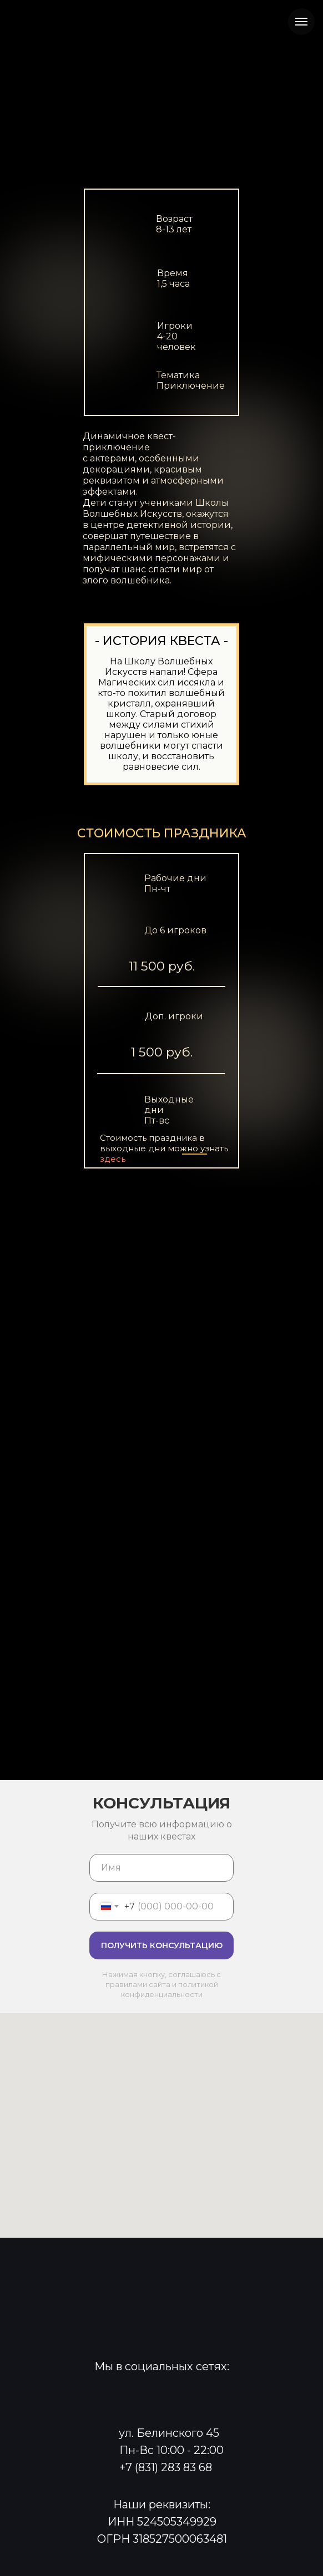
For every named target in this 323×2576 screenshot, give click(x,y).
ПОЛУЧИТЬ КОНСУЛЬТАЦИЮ (162, 1945)
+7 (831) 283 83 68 (165, 2467)
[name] (161, 1868)
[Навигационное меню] (301, 22)
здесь (112, 1159)
